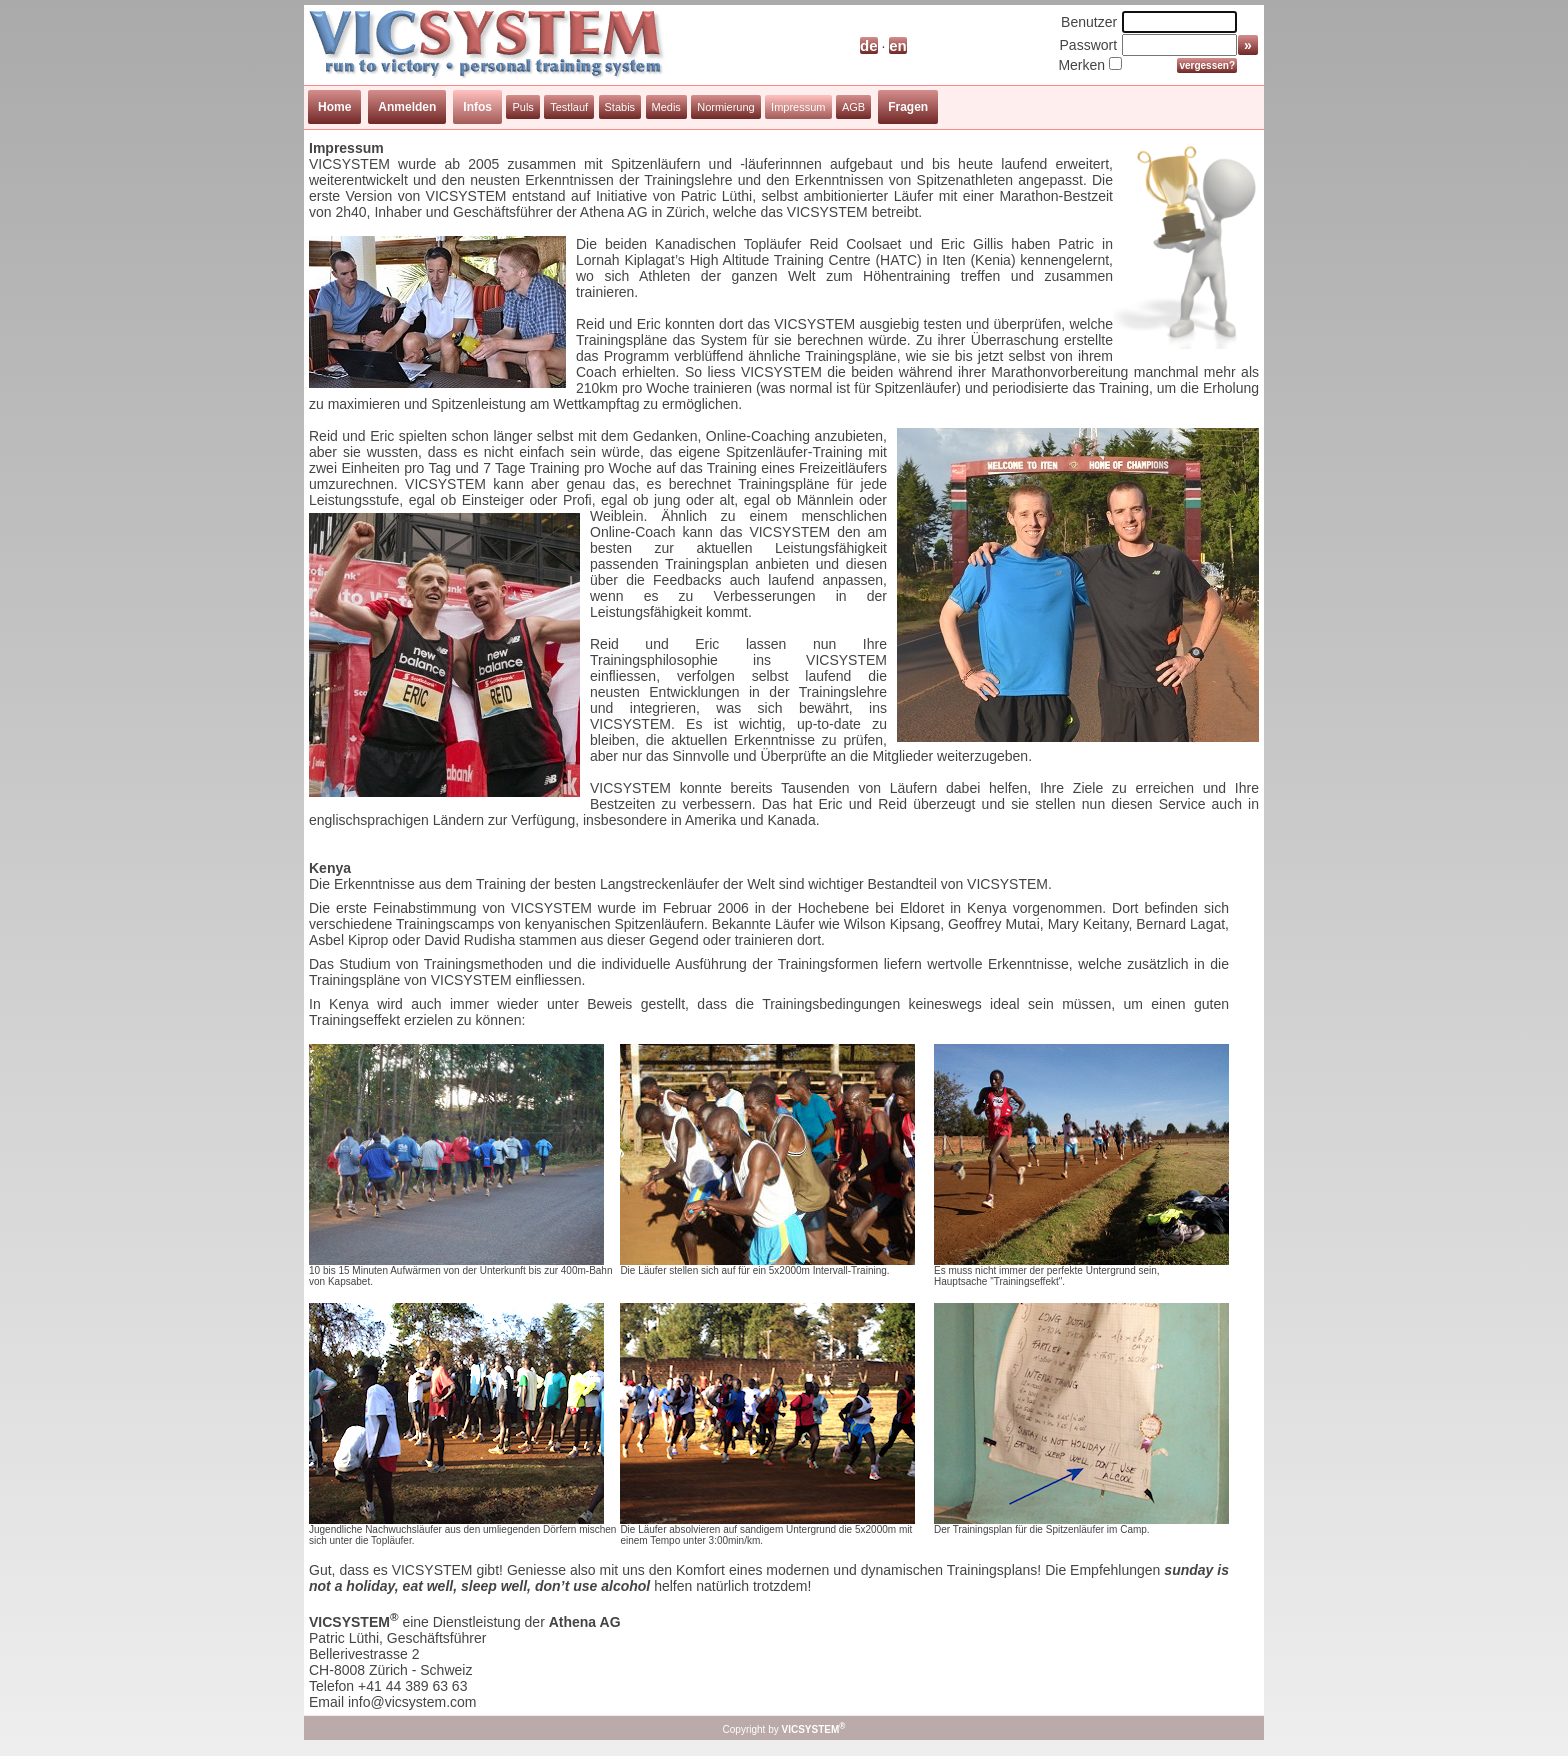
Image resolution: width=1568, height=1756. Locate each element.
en (898, 45)
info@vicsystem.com (412, 1702)
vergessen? (1207, 65)
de (869, 45)
